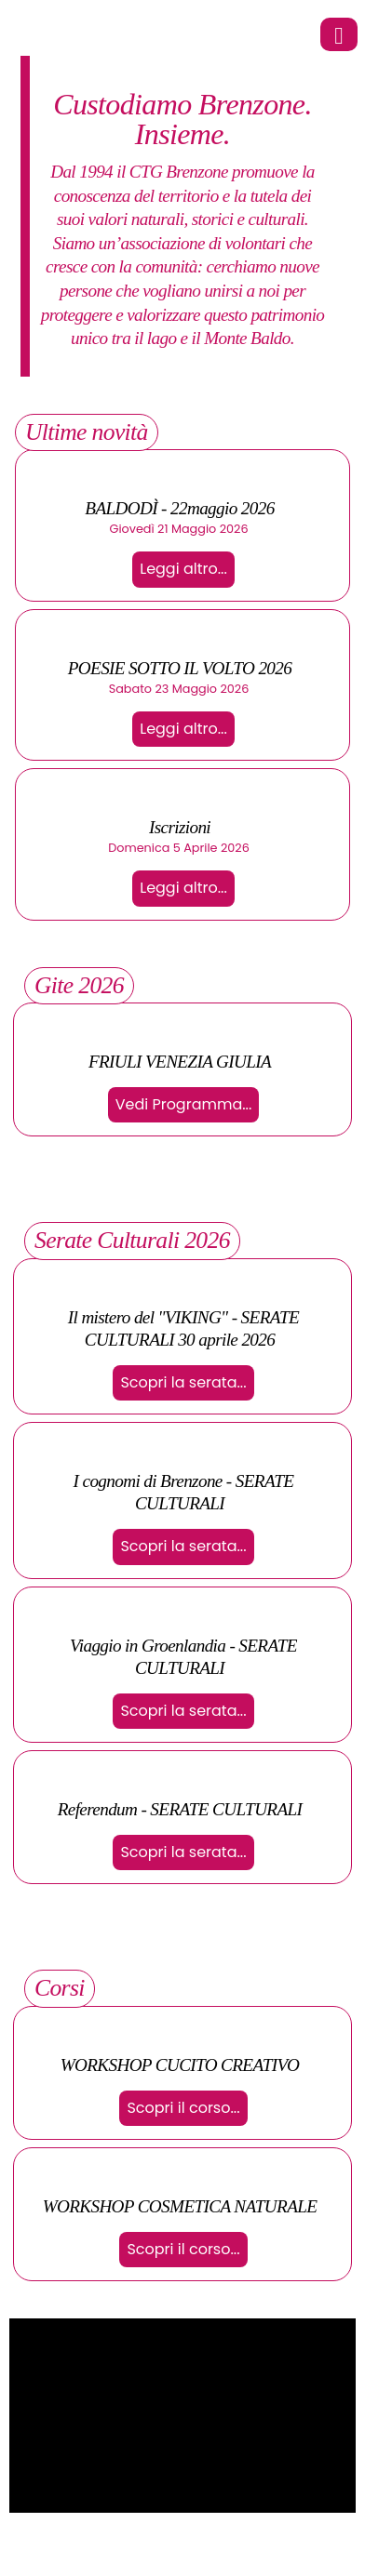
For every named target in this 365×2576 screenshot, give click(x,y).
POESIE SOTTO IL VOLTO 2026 (179, 668)
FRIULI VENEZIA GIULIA (179, 1061)
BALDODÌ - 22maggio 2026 (179, 508)
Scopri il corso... (183, 2107)
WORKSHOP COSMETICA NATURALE (180, 2206)
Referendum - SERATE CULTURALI (180, 1809)
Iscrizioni (179, 827)
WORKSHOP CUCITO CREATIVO (180, 2065)
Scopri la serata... (183, 1382)
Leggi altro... (183, 568)
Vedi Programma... (183, 1104)
